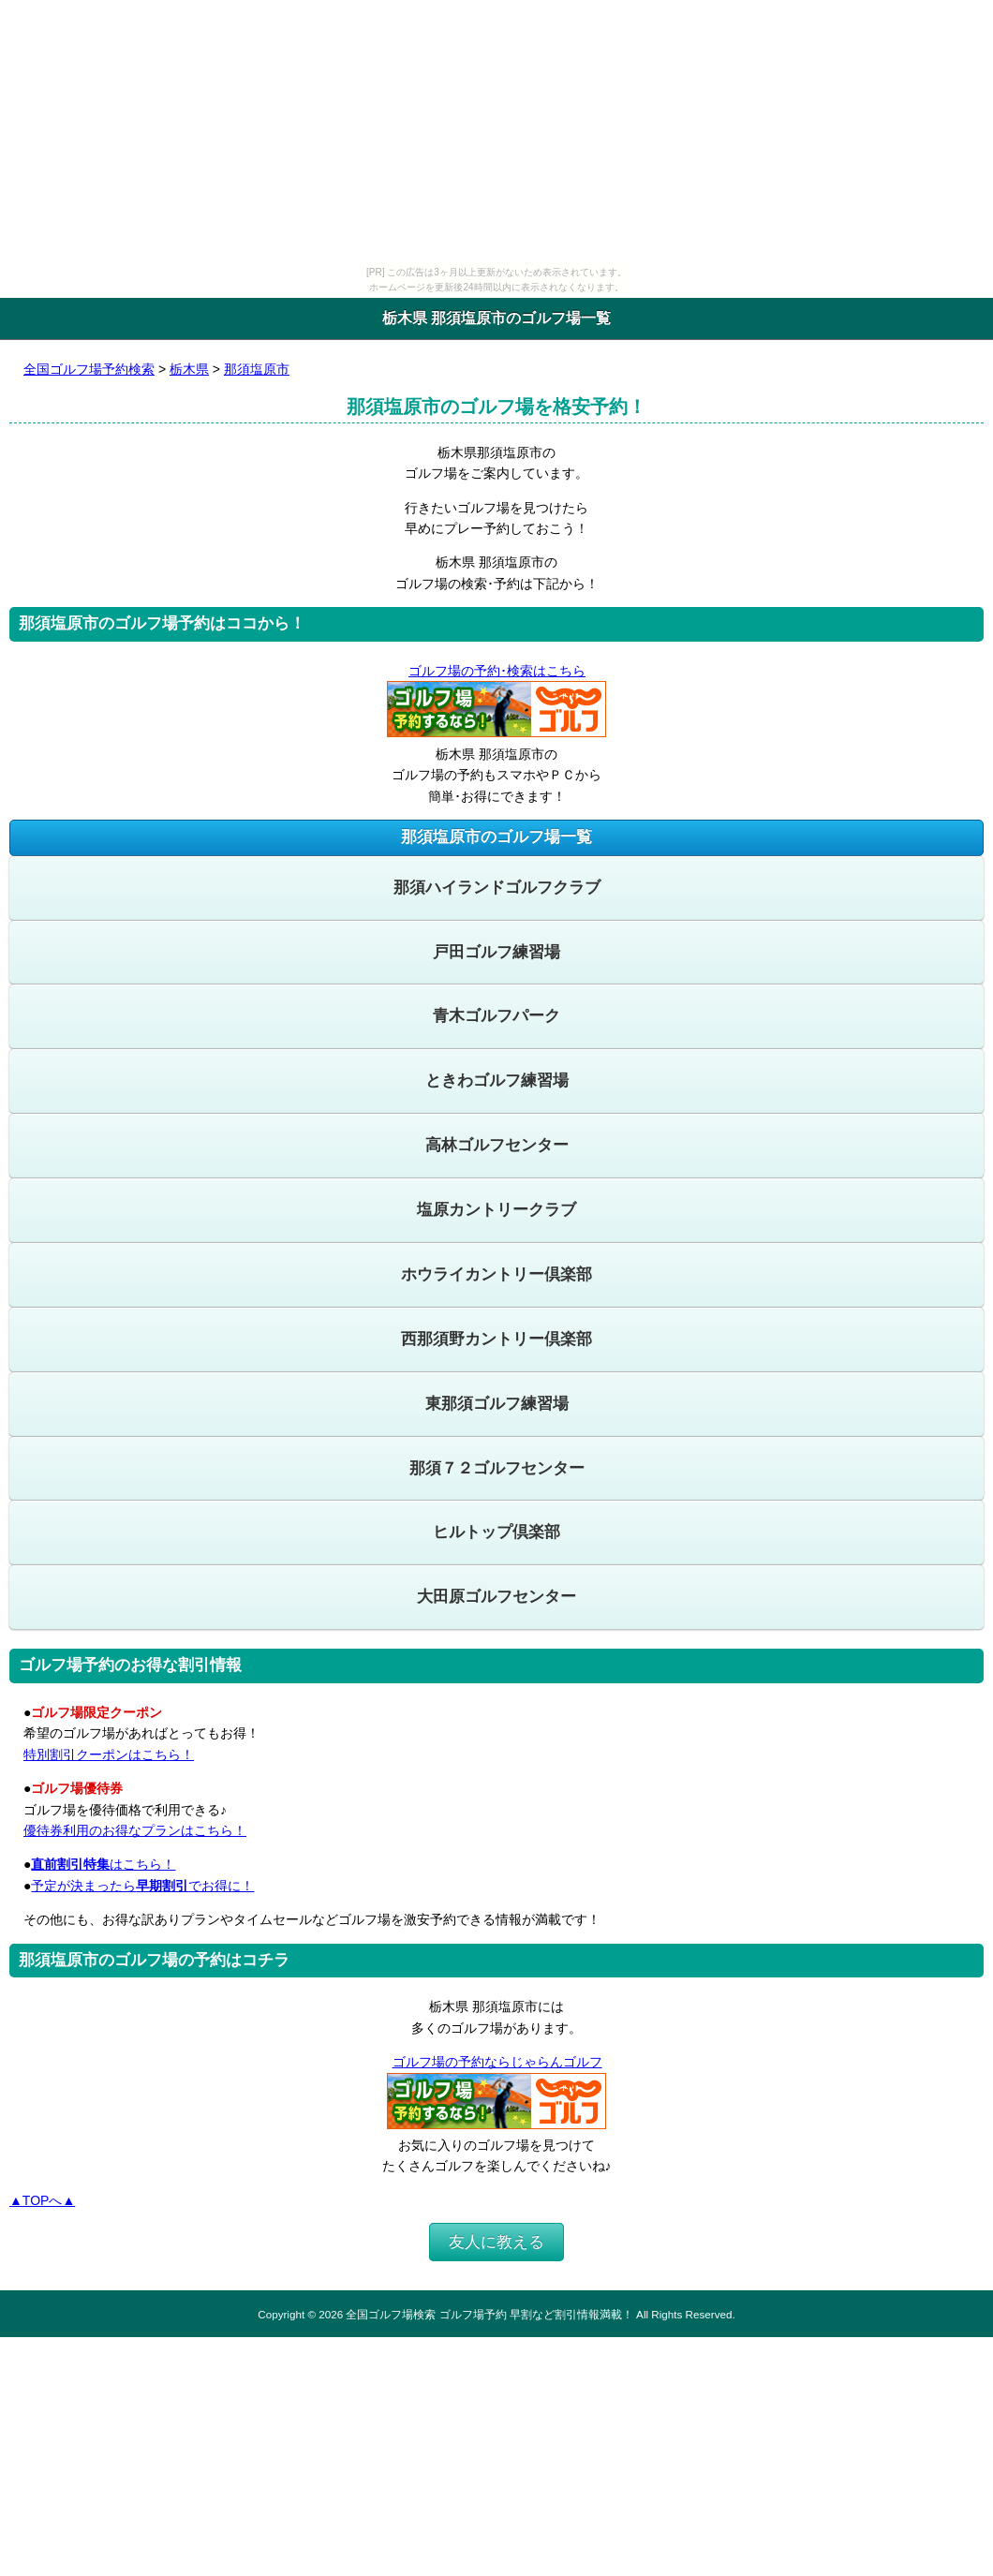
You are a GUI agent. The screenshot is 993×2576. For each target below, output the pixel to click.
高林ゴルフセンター (497, 1145)
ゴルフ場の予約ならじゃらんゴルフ (497, 2061)
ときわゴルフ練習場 (497, 1080)
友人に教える (496, 2242)
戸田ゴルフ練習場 (496, 952)
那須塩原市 (256, 369)
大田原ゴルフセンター (496, 1597)
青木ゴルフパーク (496, 1016)
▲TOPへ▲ (42, 2200)
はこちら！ (103, 1864)
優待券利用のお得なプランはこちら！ (134, 1830)
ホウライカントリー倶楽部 (496, 1274)
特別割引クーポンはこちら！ (108, 1754)
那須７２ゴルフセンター (497, 1468)
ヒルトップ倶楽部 (496, 1532)
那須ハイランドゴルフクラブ (496, 887)
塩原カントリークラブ (496, 1210)
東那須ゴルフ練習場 (497, 1404)
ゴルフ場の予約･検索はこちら (496, 670)
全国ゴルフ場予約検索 (89, 369)
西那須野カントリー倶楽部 (496, 1339)
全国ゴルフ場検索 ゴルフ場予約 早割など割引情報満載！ (489, 2314)
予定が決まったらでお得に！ (142, 1885)
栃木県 (189, 369)
